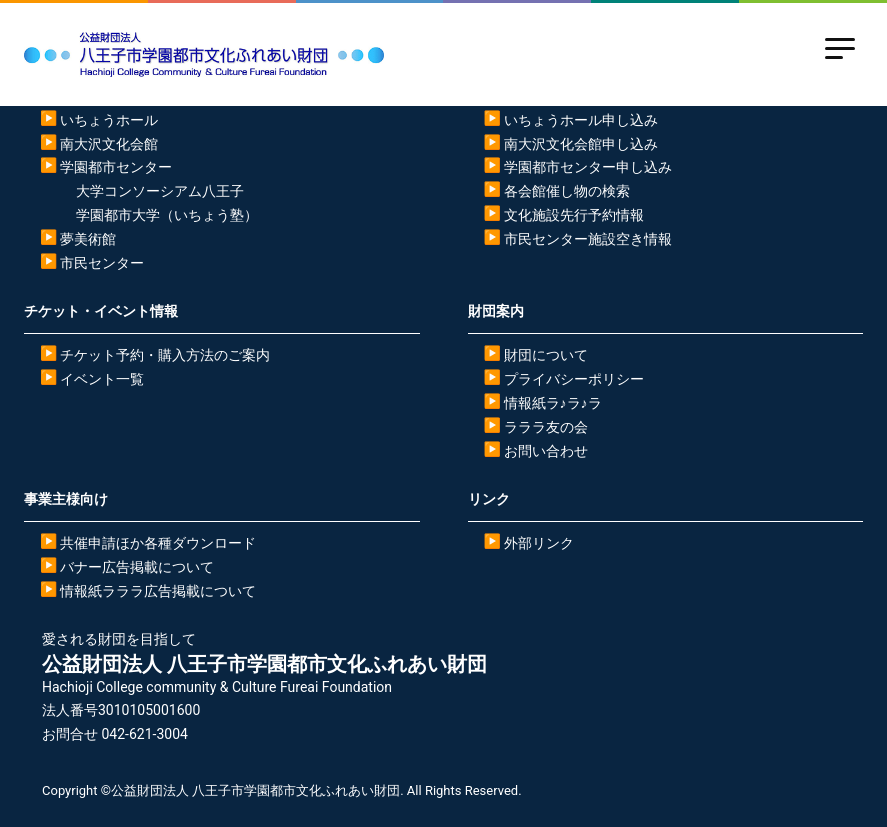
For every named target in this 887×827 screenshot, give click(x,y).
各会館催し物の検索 (567, 191)
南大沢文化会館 (109, 144)
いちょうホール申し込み (581, 120)
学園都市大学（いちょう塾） (167, 215)
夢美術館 (88, 239)
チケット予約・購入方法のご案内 (165, 355)
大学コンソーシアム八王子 (160, 191)
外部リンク (539, 543)
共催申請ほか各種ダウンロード (158, 543)
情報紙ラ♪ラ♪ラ (553, 403)
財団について (546, 355)
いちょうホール (109, 120)
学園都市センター (116, 167)
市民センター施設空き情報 (588, 239)
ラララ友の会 (546, 427)
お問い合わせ (546, 451)
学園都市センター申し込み (588, 167)
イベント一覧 (102, 379)
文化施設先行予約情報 (574, 215)
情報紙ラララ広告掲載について (158, 591)
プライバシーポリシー (574, 379)
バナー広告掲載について (137, 567)
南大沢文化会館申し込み (581, 144)
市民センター (102, 263)
